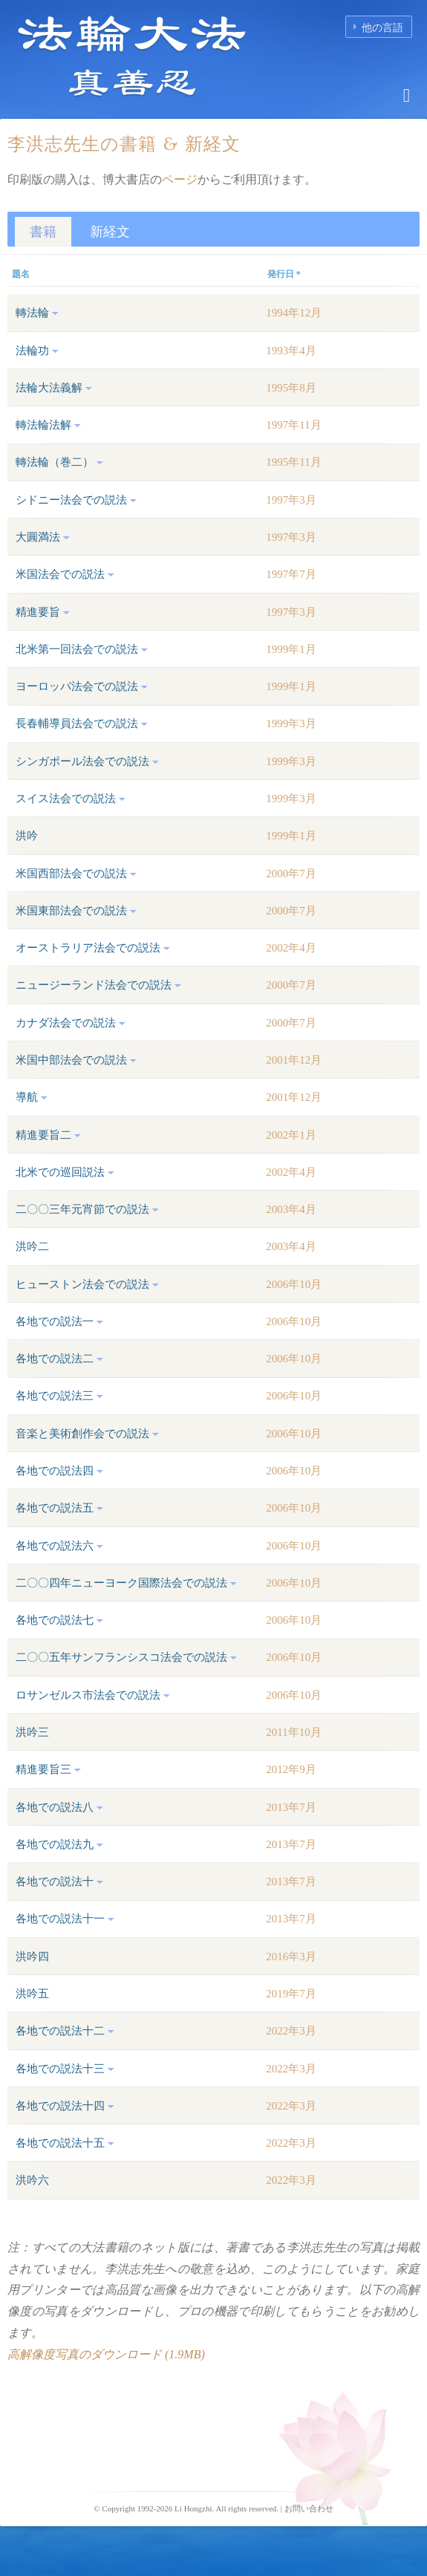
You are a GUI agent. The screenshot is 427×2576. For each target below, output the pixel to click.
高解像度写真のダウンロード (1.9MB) (106, 2354)
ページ (180, 179)
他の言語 (382, 27)
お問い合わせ (308, 2508)
